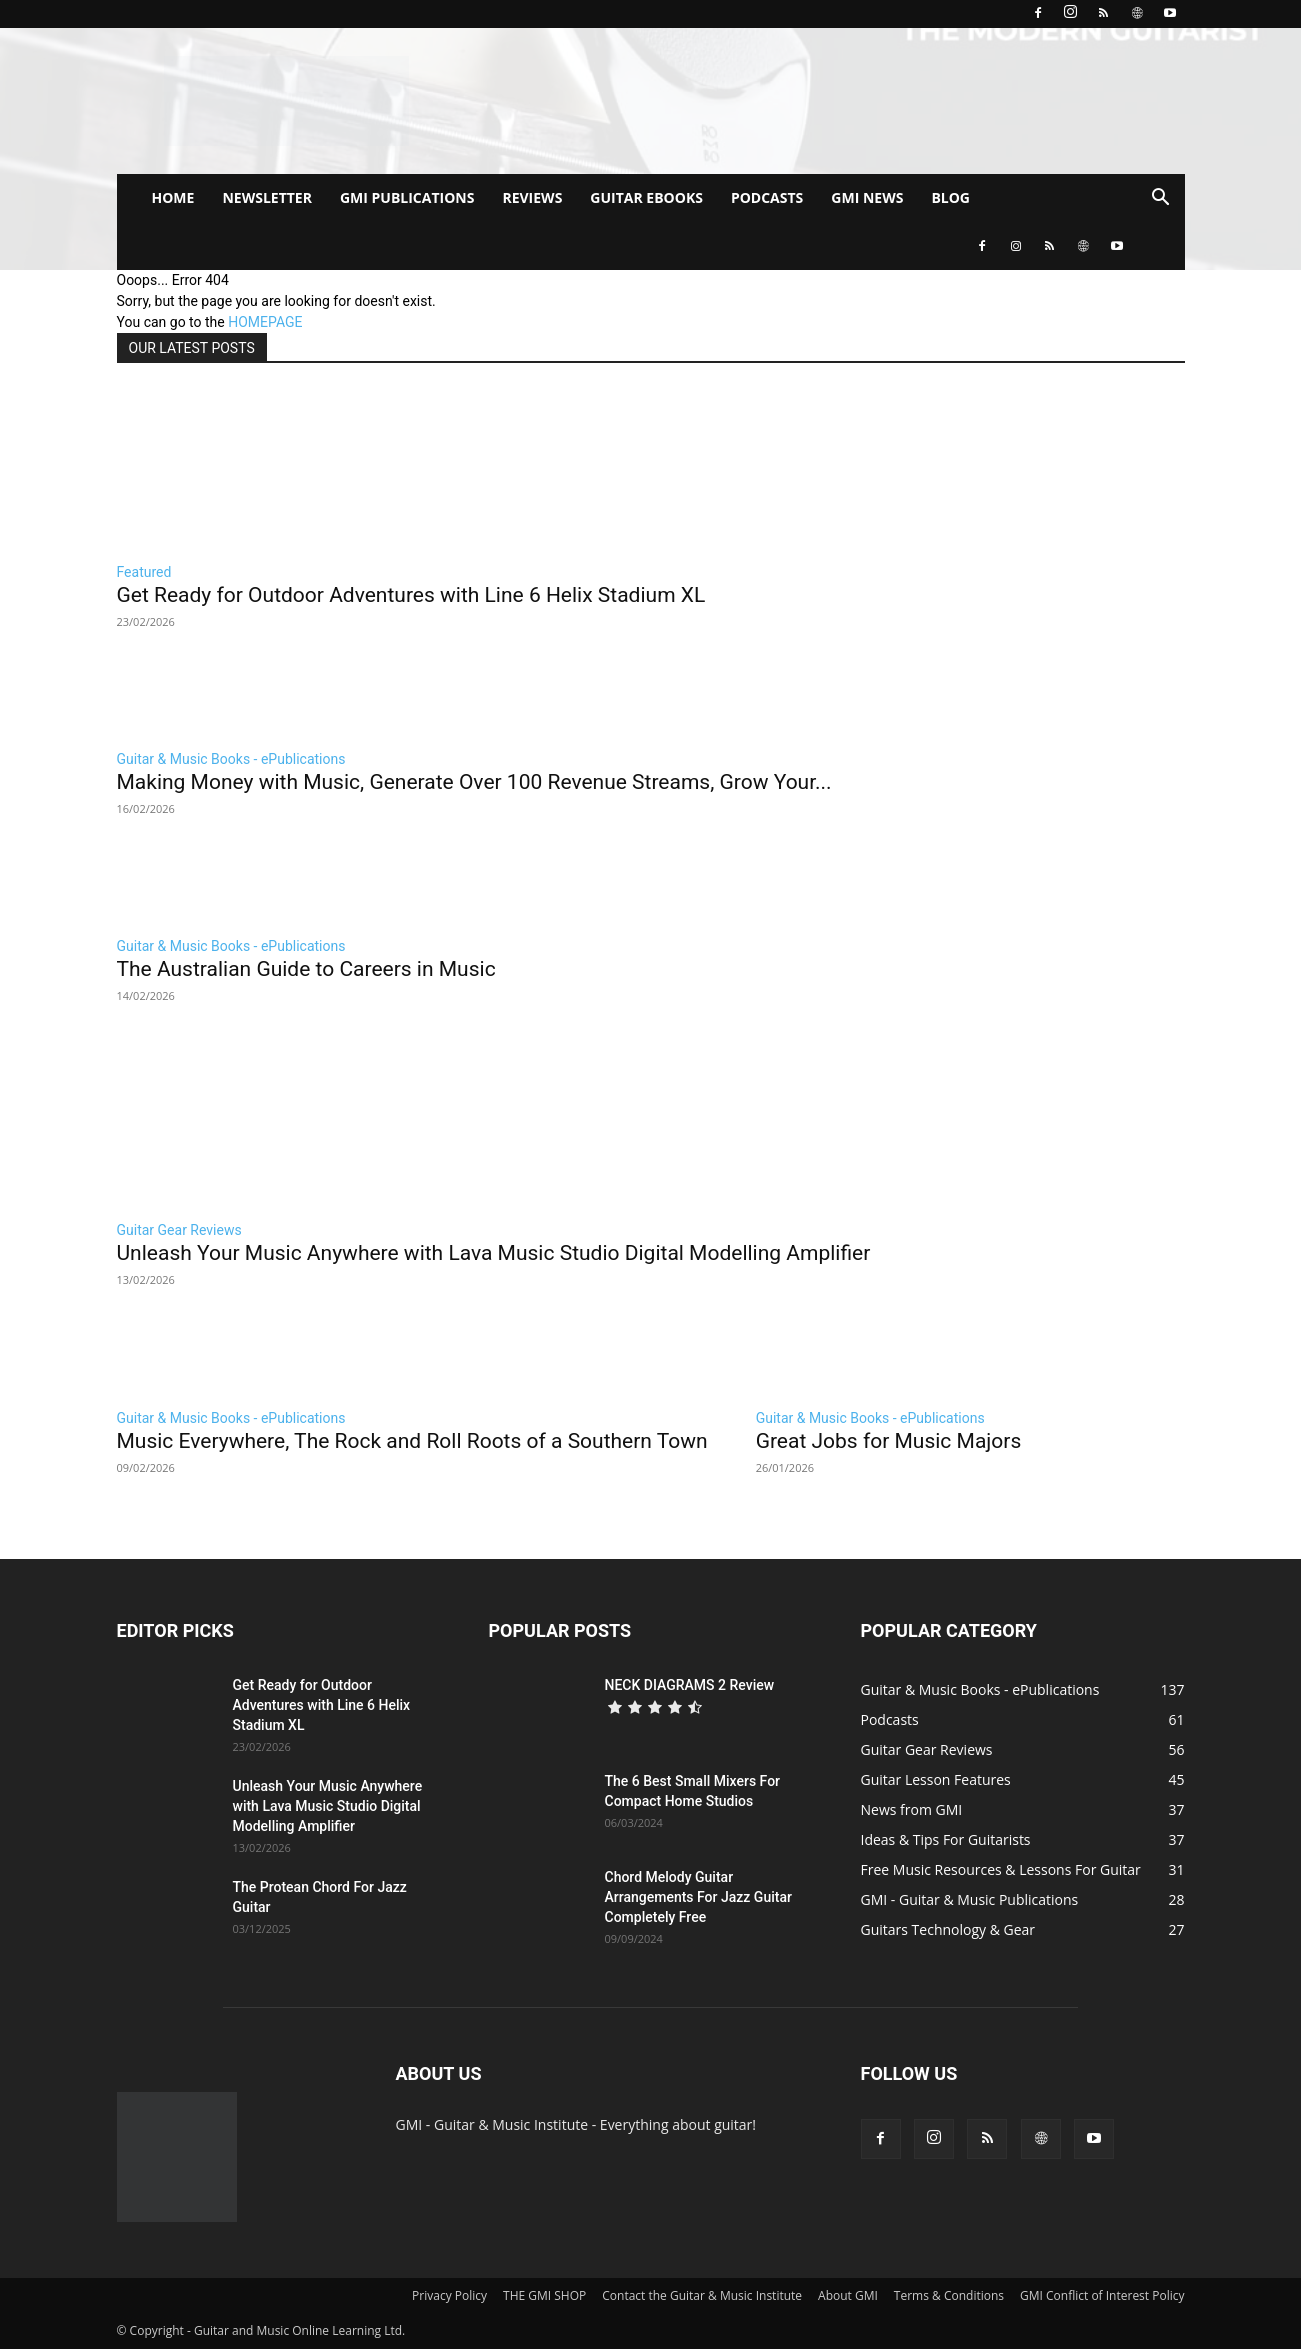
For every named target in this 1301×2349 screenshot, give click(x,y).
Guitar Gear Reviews (179, 1230)
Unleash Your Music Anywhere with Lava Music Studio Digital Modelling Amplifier (494, 1253)
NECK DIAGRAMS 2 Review (690, 1685)
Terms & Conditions (949, 2295)
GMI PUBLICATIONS (407, 197)
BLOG (950, 197)
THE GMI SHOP (544, 2295)
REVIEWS (532, 197)
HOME (173, 197)
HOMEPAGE (265, 322)
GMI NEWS (867, 197)
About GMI (848, 2295)
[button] (1161, 199)
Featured (144, 572)
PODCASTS (767, 197)
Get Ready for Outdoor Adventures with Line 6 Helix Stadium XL (411, 595)
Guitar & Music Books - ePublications (231, 759)
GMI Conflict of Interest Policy (1102, 2295)
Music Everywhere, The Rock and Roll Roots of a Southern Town (412, 1441)
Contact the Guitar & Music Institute (702, 2295)
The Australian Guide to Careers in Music (306, 969)
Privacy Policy (449, 2295)
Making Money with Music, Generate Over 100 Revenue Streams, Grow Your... (474, 782)
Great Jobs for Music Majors (889, 1441)
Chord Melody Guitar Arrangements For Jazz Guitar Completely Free (698, 1897)
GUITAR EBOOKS (646, 197)
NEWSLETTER (267, 197)
